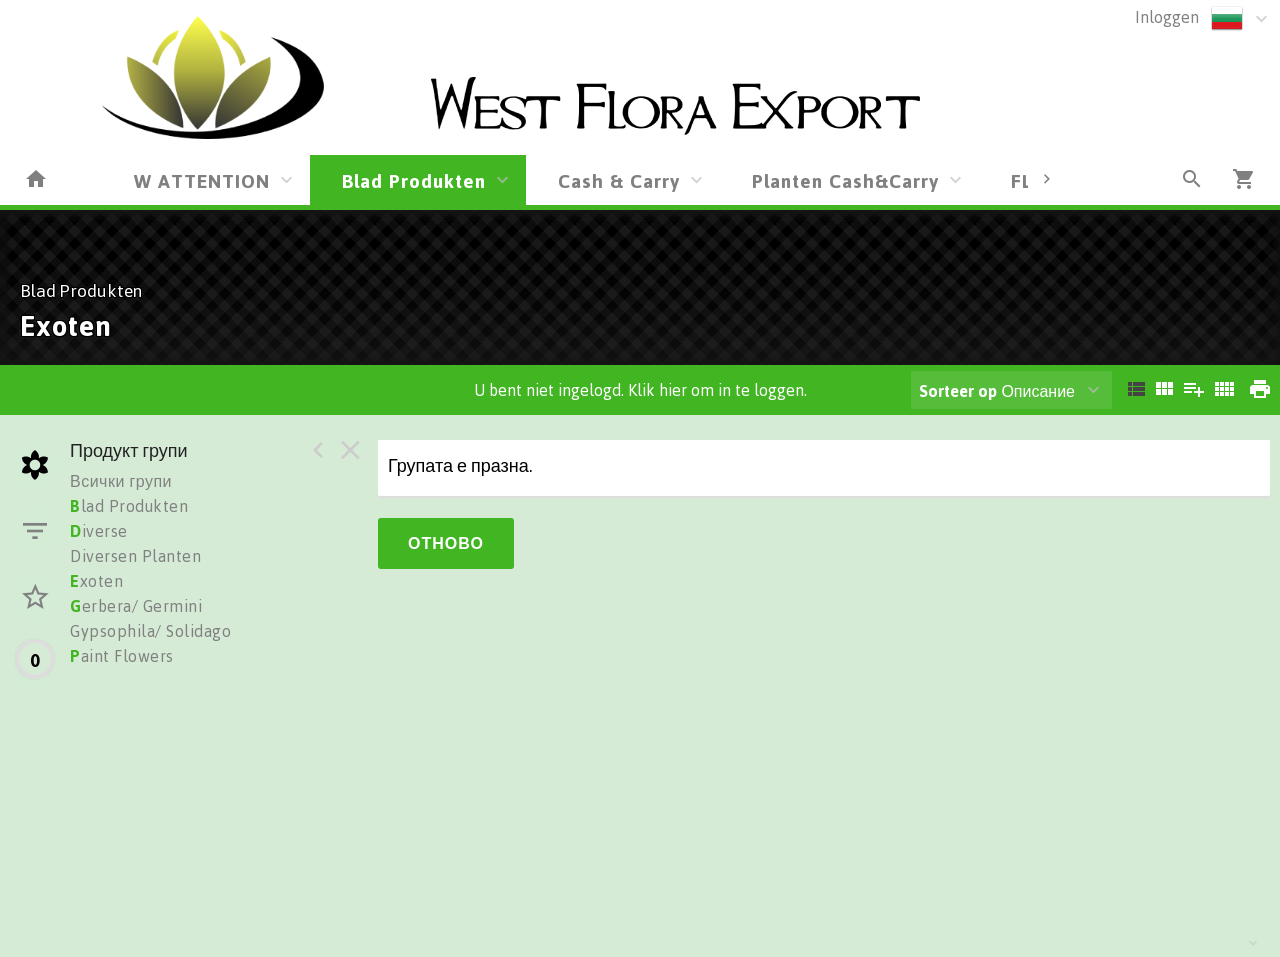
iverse (99, 531)
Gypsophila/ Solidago (150, 631)
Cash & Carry (619, 180)
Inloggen (1167, 17)
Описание (997, 391)
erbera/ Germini (136, 606)
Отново (446, 543)
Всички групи (121, 481)
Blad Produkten (414, 180)
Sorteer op (958, 391)
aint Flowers (122, 656)
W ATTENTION (202, 180)
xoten (96, 581)
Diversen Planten (135, 556)
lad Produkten (129, 506)
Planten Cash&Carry (845, 180)
